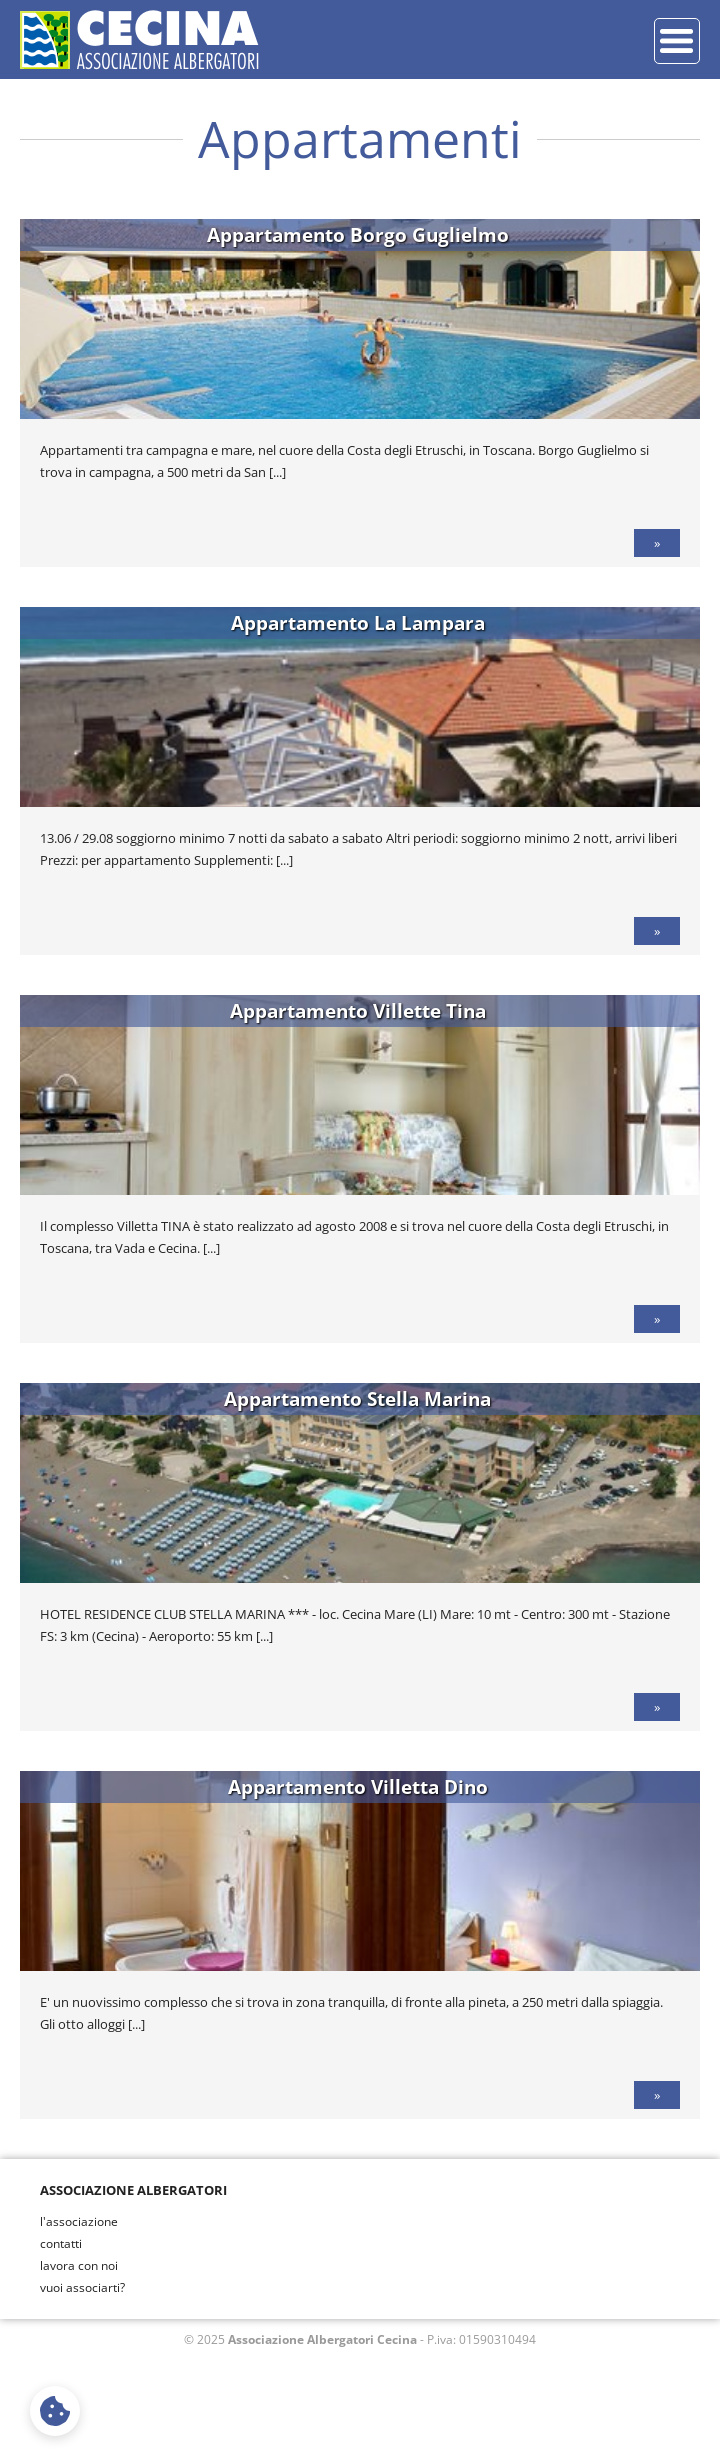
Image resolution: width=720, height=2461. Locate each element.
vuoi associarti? (82, 2287)
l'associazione (79, 2221)
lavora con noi (79, 2265)
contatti (61, 2243)
